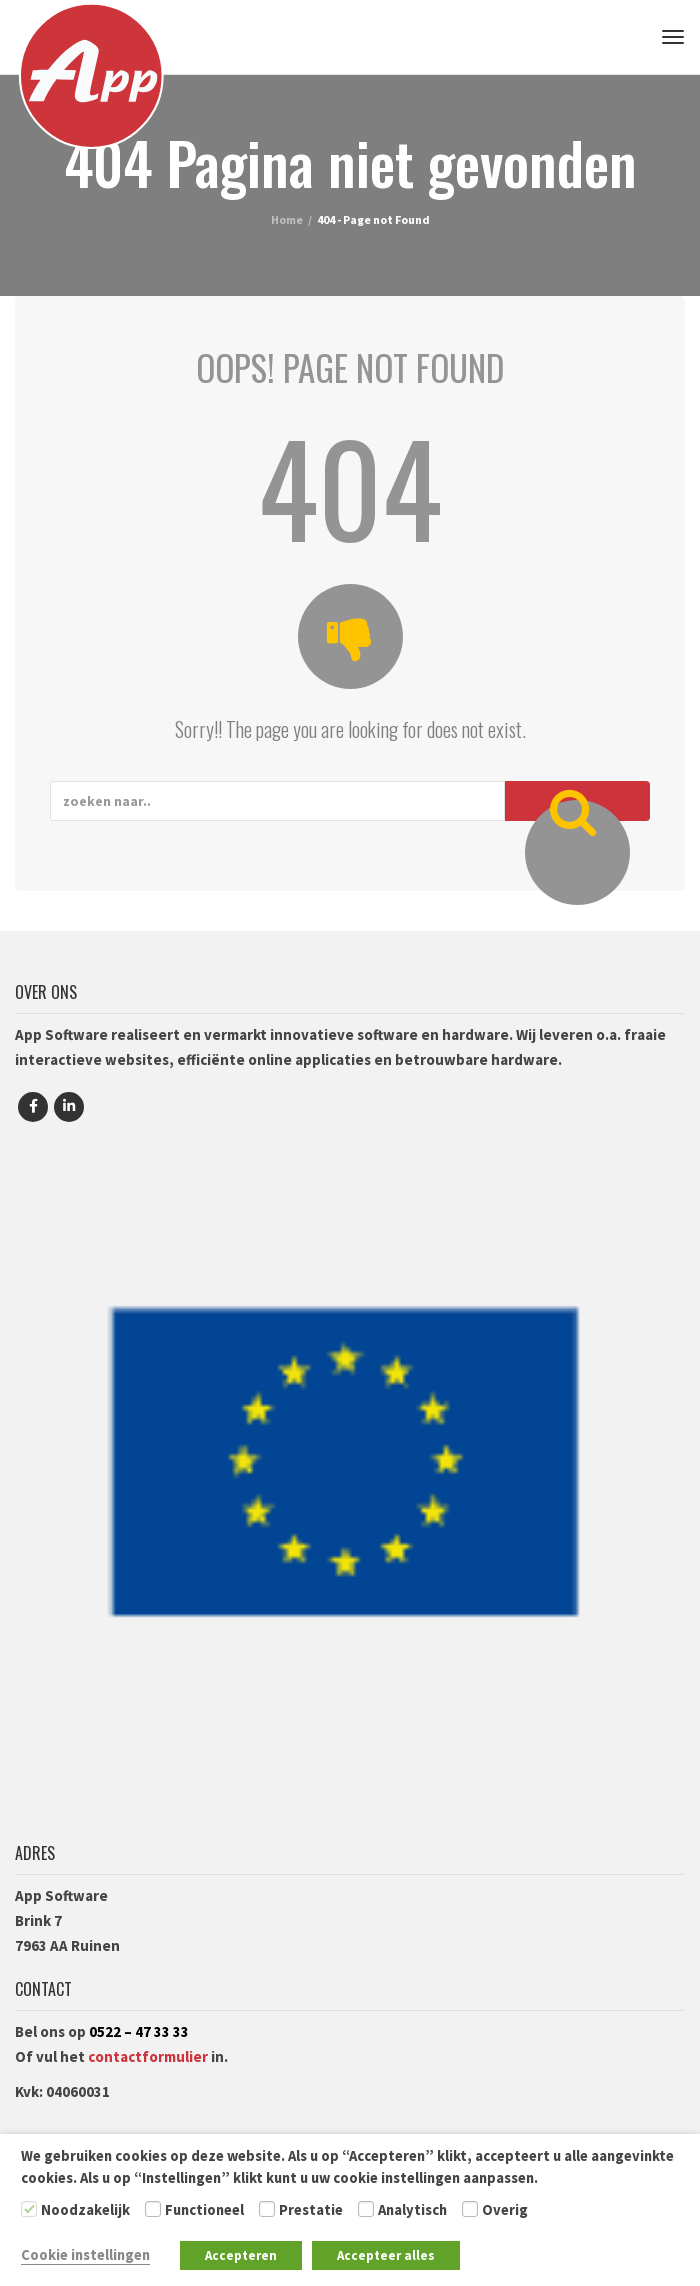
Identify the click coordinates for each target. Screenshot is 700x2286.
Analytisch (412, 2210)
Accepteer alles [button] (386, 2255)
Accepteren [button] (241, 2255)
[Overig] (470, 2209)
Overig (505, 2210)
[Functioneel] (153, 2209)
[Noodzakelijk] (29, 2209)
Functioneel (204, 2210)
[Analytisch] (366, 2209)
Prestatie (311, 2210)
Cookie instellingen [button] (85, 2255)
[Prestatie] (267, 2209)
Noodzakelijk (85, 2210)
